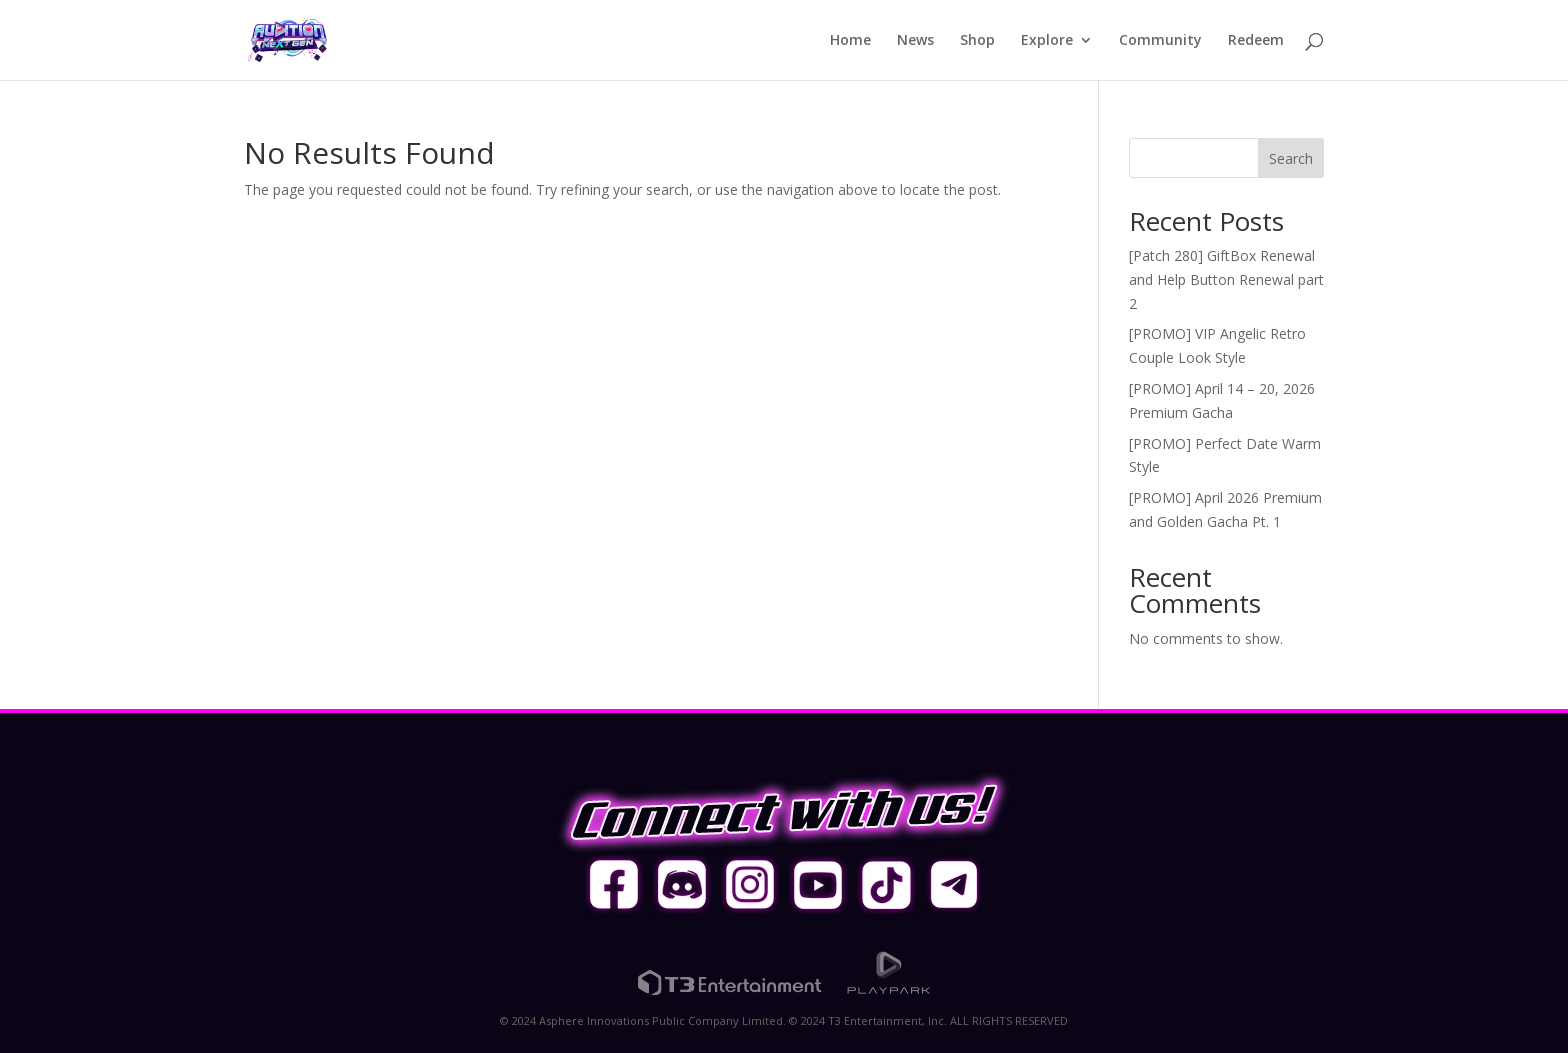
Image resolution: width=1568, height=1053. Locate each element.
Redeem (1256, 41)
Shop (977, 41)
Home (850, 41)
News (915, 41)
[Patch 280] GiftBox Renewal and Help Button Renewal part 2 (1226, 279)
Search (1291, 158)
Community (1160, 41)
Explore (1047, 41)
